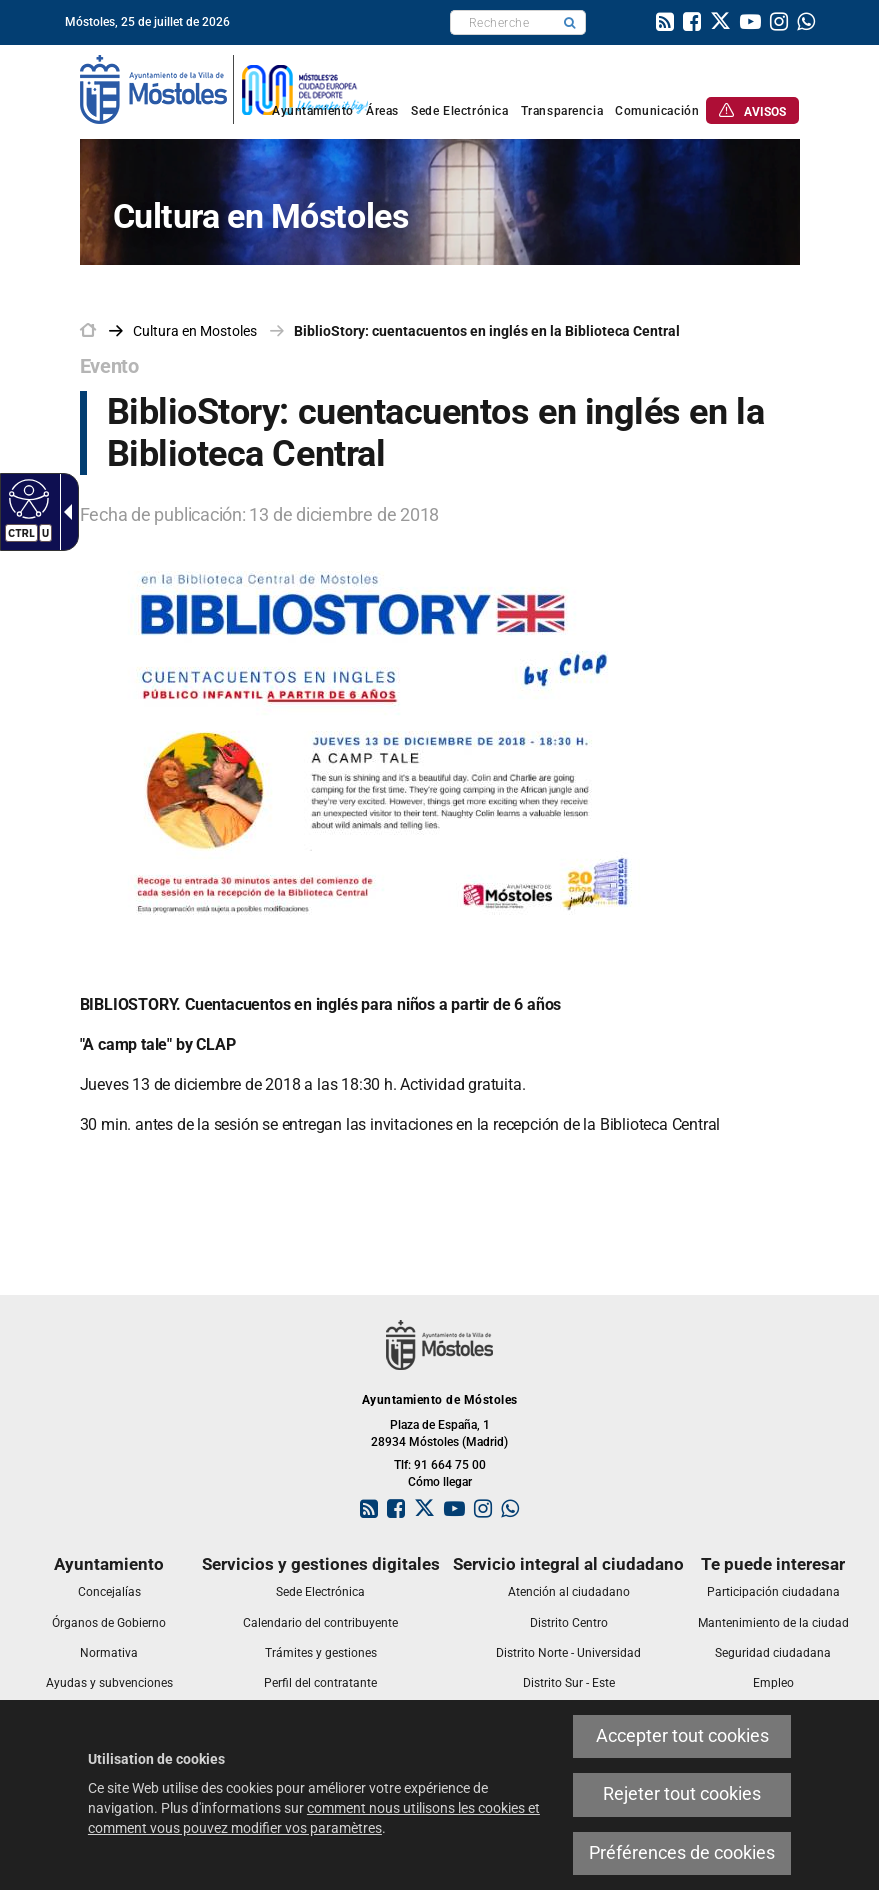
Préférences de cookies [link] (682, 1853)
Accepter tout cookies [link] (682, 1736)
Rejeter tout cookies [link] (682, 1794)
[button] (570, 22)
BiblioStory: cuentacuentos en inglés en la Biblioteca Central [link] (487, 331)
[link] (665, 24)
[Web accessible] (26, 498)
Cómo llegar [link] (440, 1482)
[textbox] (502, 22)
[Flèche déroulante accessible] (64, 512)
